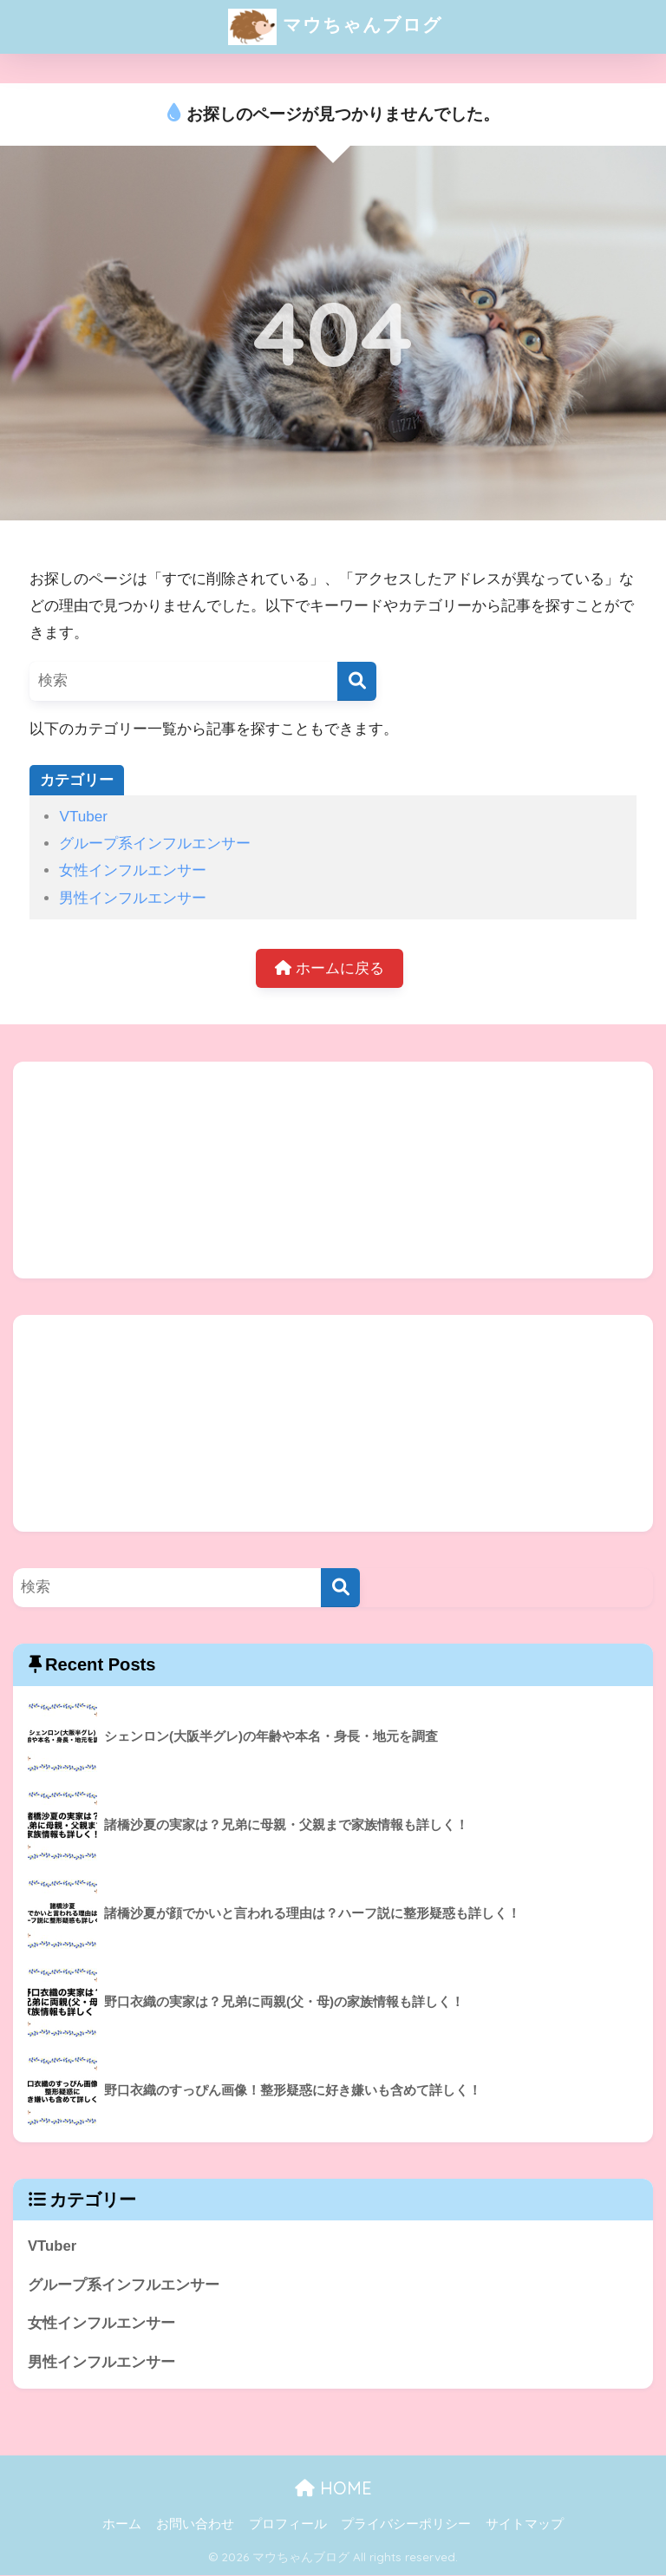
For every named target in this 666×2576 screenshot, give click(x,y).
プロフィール (288, 2526)
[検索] (356, 681)
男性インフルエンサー (132, 898)
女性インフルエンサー (132, 870)
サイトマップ (525, 2526)
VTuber (83, 816)
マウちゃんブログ (335, 27)
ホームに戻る (329, 968)
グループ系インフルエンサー (155, 843)
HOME (333, 2489)
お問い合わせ (195, 2526)
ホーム (121, 2526)
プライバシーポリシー (406, 2526)
